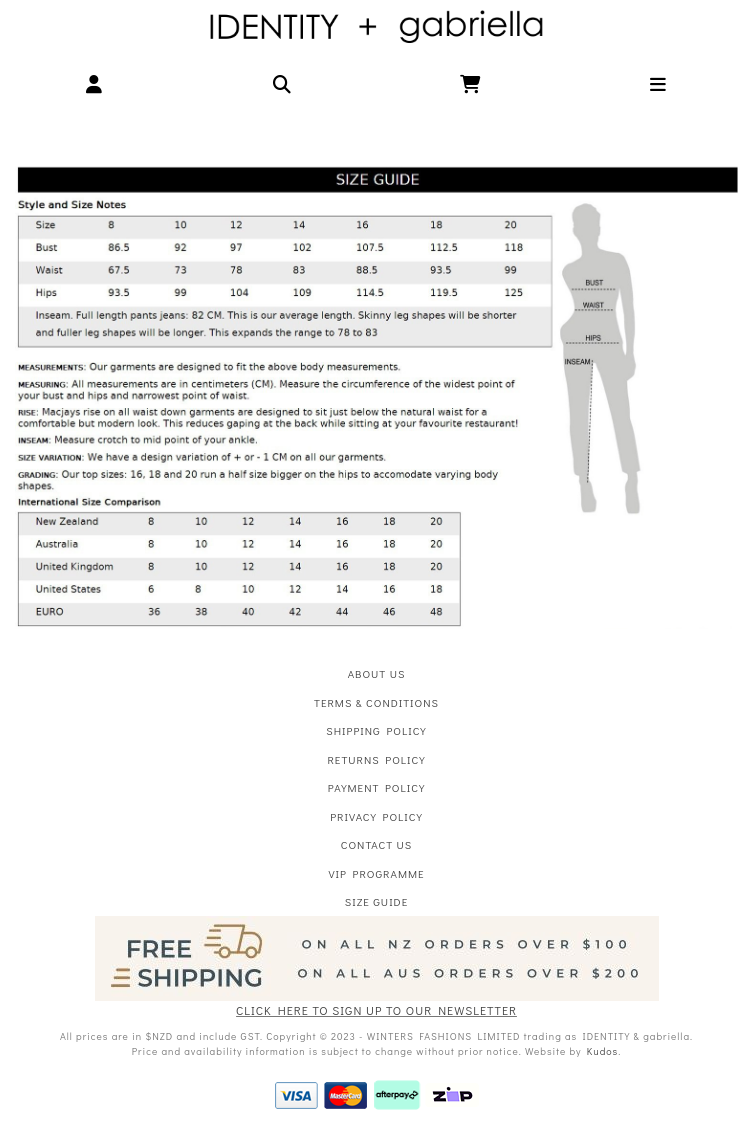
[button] (94, 84)
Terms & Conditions (376, 702)
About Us (377, 673)
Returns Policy (376, 759)
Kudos (602, 1051)
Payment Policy (376, 787)
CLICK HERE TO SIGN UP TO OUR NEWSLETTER (376, 1010)
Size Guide (376, 901)
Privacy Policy (376, 816)
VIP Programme (376, 873)
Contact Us (376, 844)
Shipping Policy (376, 730)
